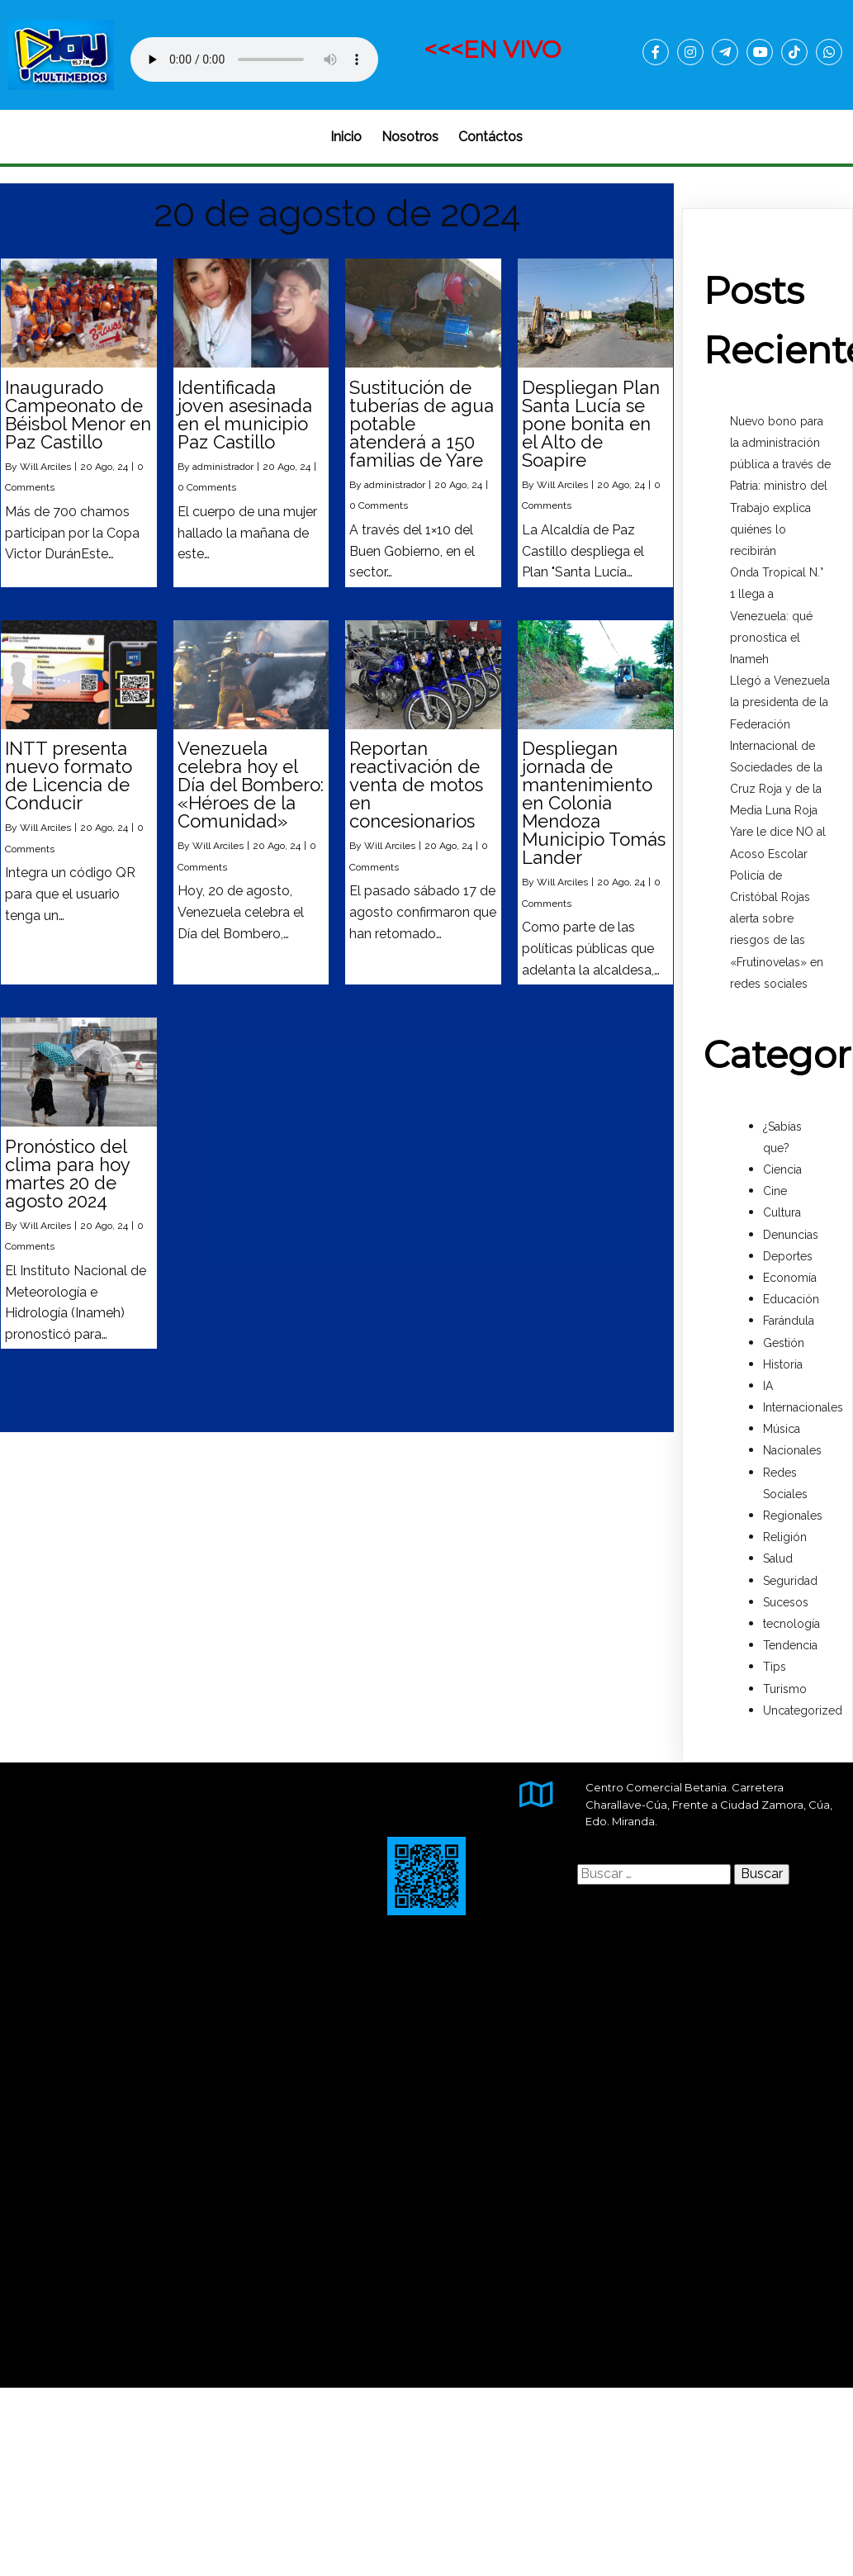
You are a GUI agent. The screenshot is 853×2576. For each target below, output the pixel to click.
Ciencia (782, 1169)
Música (781, 1428)
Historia (783, 1364)
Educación (791, 1299)
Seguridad (790, 1580)
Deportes (788, 1256)
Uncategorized (802, 1710)
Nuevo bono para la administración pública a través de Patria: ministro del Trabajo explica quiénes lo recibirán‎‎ (780, 486)
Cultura (782, 1212)
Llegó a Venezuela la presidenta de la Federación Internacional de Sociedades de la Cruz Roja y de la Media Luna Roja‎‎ (780, 745)
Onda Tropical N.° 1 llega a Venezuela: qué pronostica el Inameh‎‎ (776, 616)
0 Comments (207, 487)
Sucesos (785, 1602)
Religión (785, 1537)
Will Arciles (45, 466)
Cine (775, 1191)
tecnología (791, 1623)
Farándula (788, 1320)
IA (768, 1385)
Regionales (792, 1515)
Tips (774, 1666)
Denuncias (790, 1234)
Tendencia (790, 1645)
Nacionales (792, 1450)
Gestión (783, 1343)
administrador (223, 466)
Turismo (785, 1689)
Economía (790, 1277)
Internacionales (803, 1407)
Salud (778, 1558)
